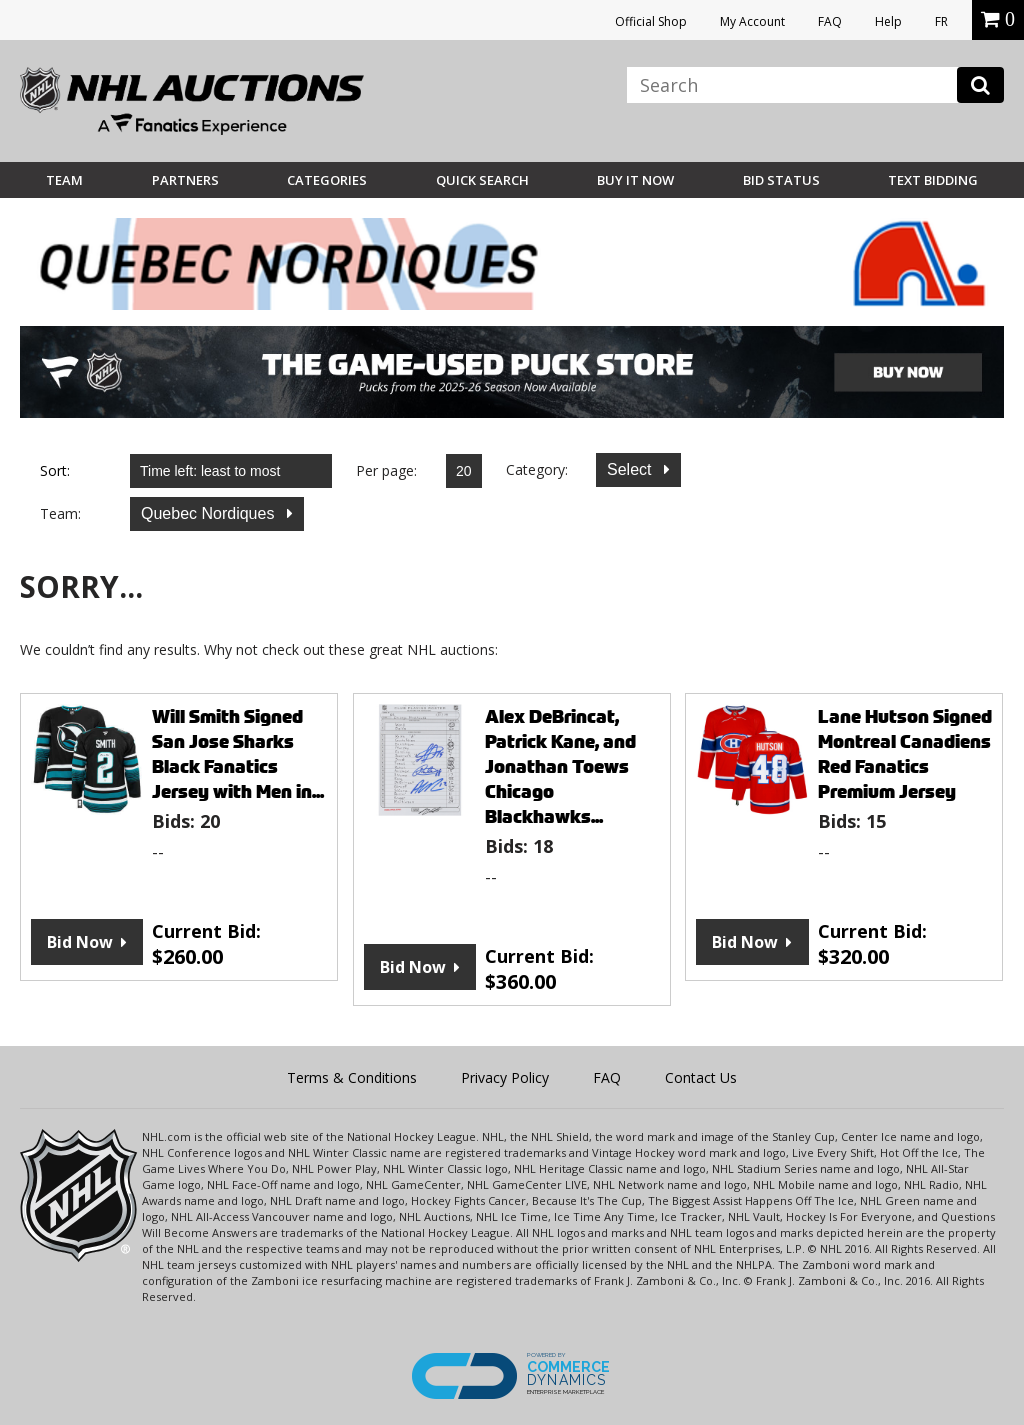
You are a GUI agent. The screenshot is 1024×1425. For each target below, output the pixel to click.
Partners (185, 180)
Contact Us (701, 1077)
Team (64, 180)
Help (888, 21)
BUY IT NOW (635, 180)
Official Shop (651, 21)
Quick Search (482, 180)
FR (941, 21)
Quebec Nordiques (210, 513)
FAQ (830, 21)
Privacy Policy (505, 1077)
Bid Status (781, 180)
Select (631, 469)
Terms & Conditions (352, 1077)
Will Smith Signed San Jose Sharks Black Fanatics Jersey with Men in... (238, 754)
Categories (327, 180)
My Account (752, 21)
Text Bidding (933, 180)
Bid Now (80, 942)
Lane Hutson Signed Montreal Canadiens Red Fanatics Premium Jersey (905, 754)
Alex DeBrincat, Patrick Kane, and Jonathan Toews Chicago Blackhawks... (560, 766)
